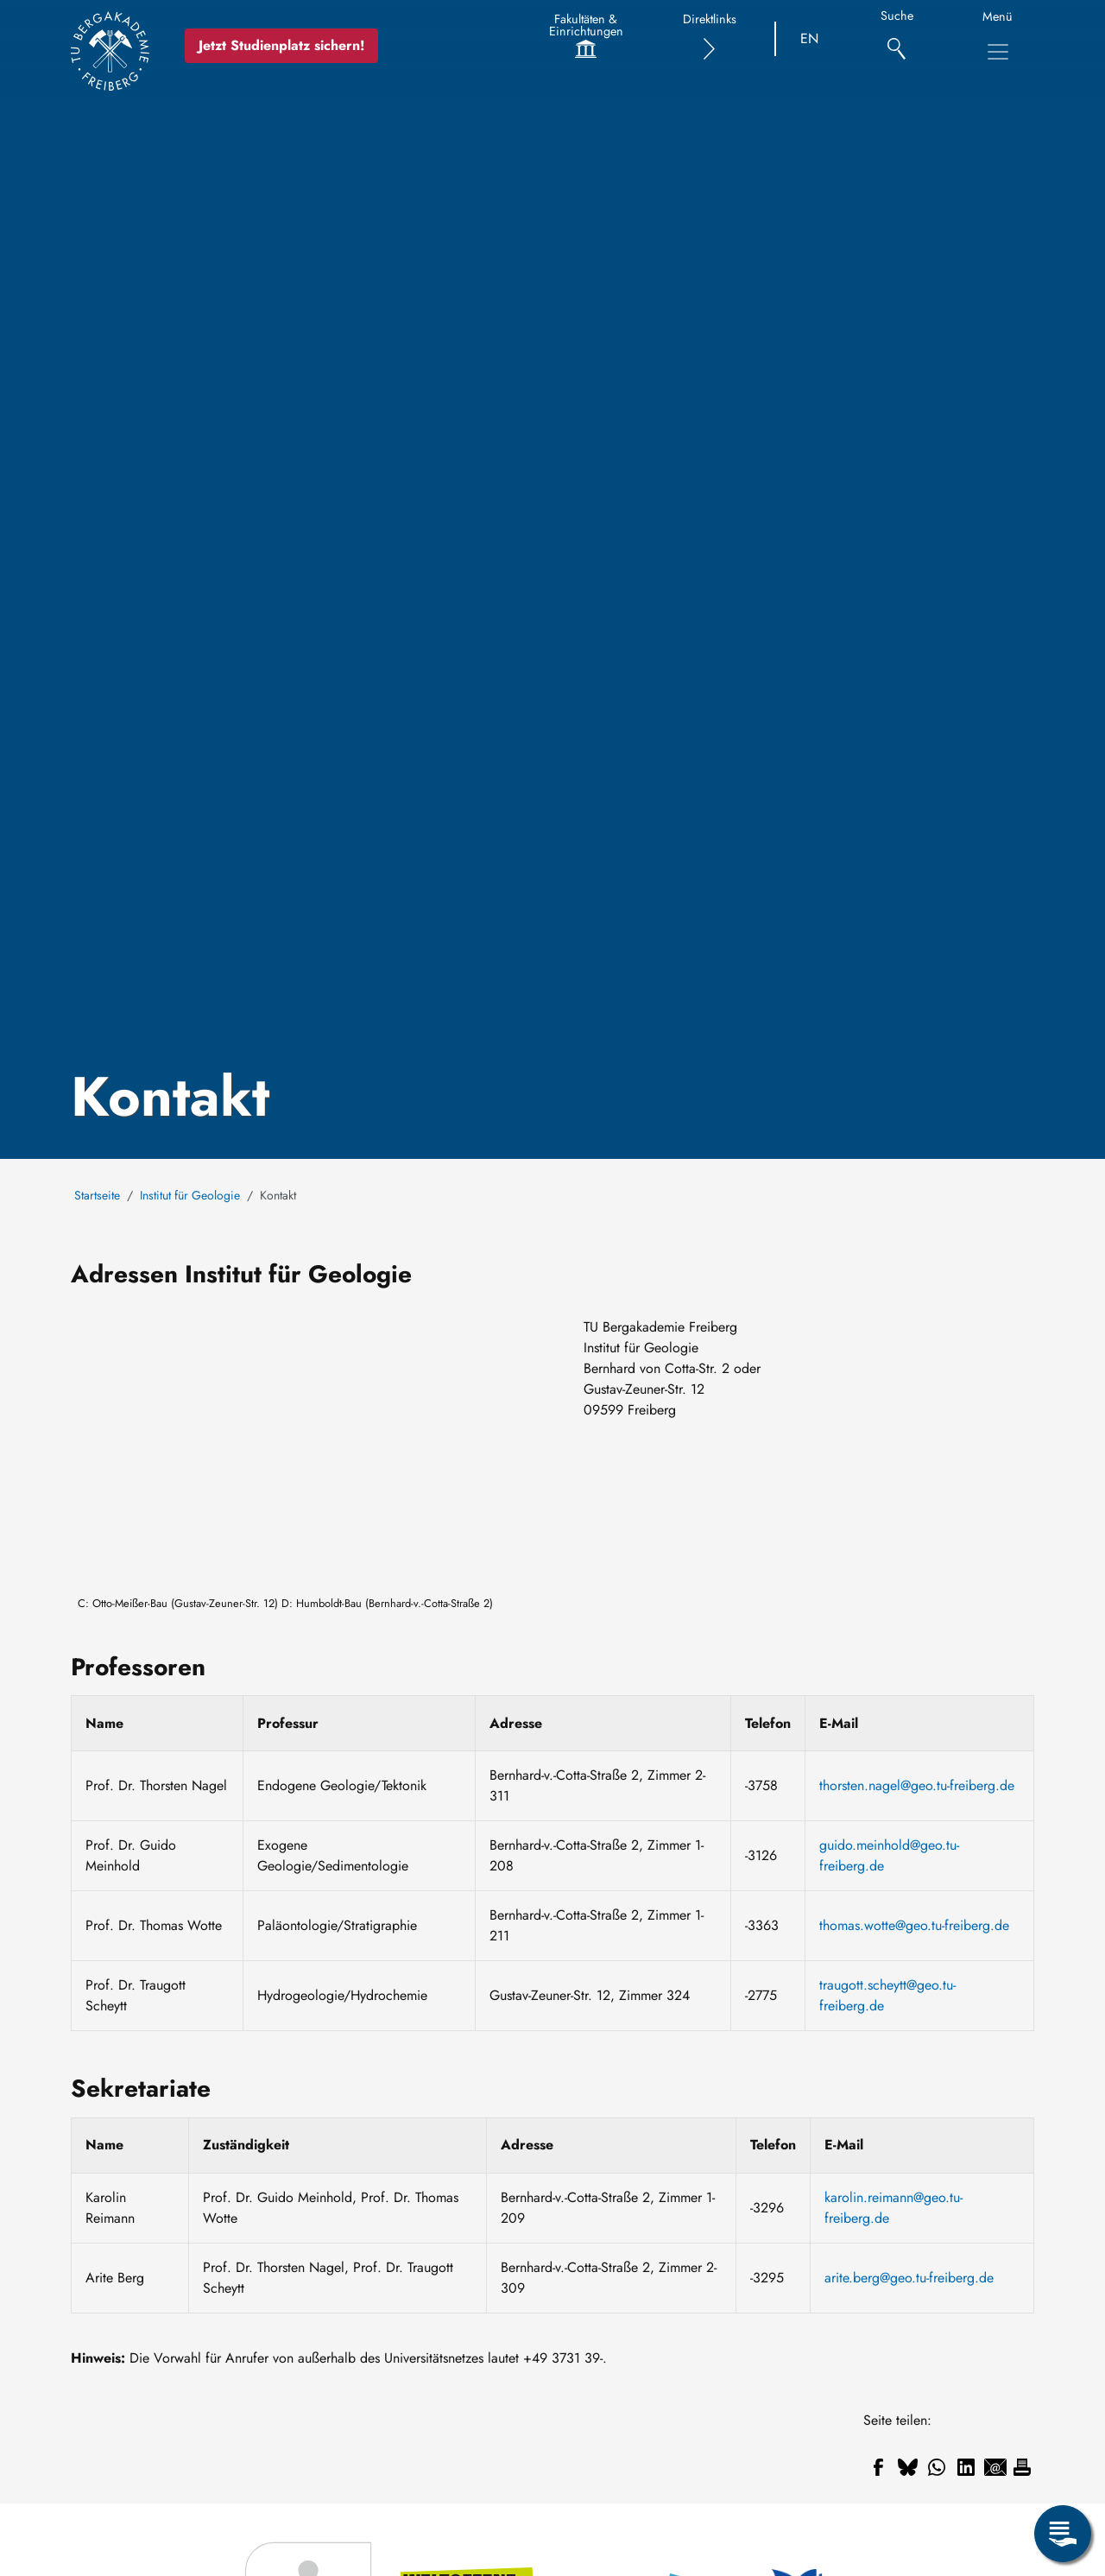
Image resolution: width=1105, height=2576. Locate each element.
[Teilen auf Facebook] (878, 2467)
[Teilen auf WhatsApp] (936, 2467)
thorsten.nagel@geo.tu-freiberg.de (916, 1785)
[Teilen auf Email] (995, 2467)
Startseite (97, 1195)
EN (809, 38)
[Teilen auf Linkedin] (966, 2467)
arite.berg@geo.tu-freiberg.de (909, 2278)
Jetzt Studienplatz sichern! (282, 45)
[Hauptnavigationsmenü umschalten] (998, 51)
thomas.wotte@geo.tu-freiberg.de (914, 1925)
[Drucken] (1022, 2467)
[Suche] (896, 39)
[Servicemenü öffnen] (1062, 2533)
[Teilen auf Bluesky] (907, 2467)
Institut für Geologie (190, 1195)
